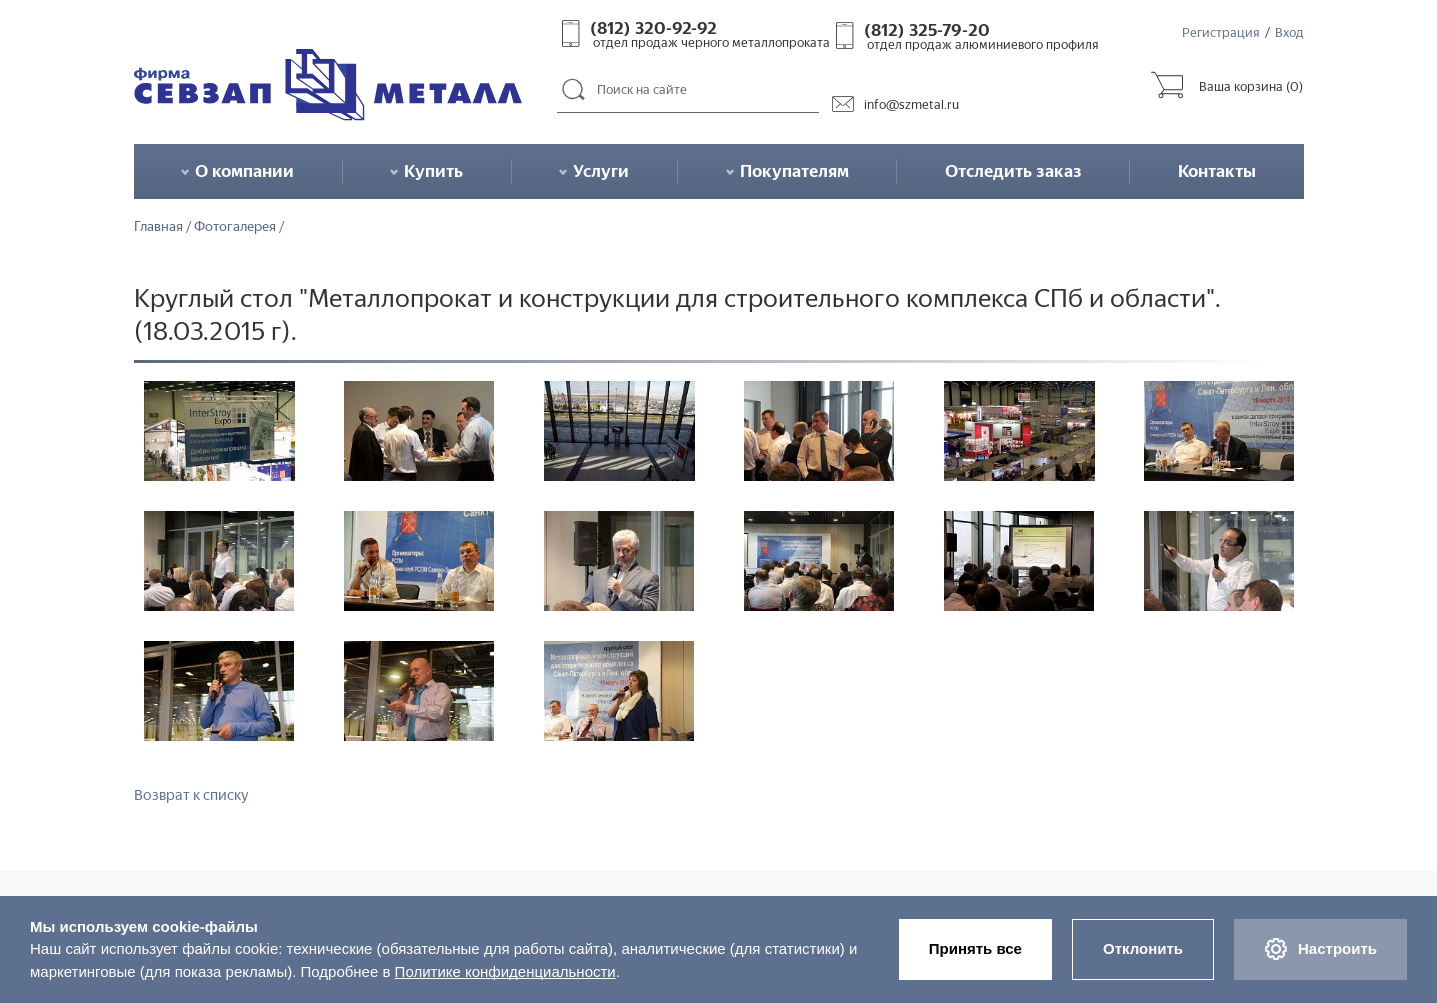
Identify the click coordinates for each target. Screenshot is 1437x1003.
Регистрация (1221, 32)
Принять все (975, 948)
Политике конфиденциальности (505, 971)
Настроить (1320, 949)
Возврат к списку (191, 795)
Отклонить (1143, 948)
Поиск (574, 90)
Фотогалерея (235, 227)
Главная (158, 227)
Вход (1289, 32)
